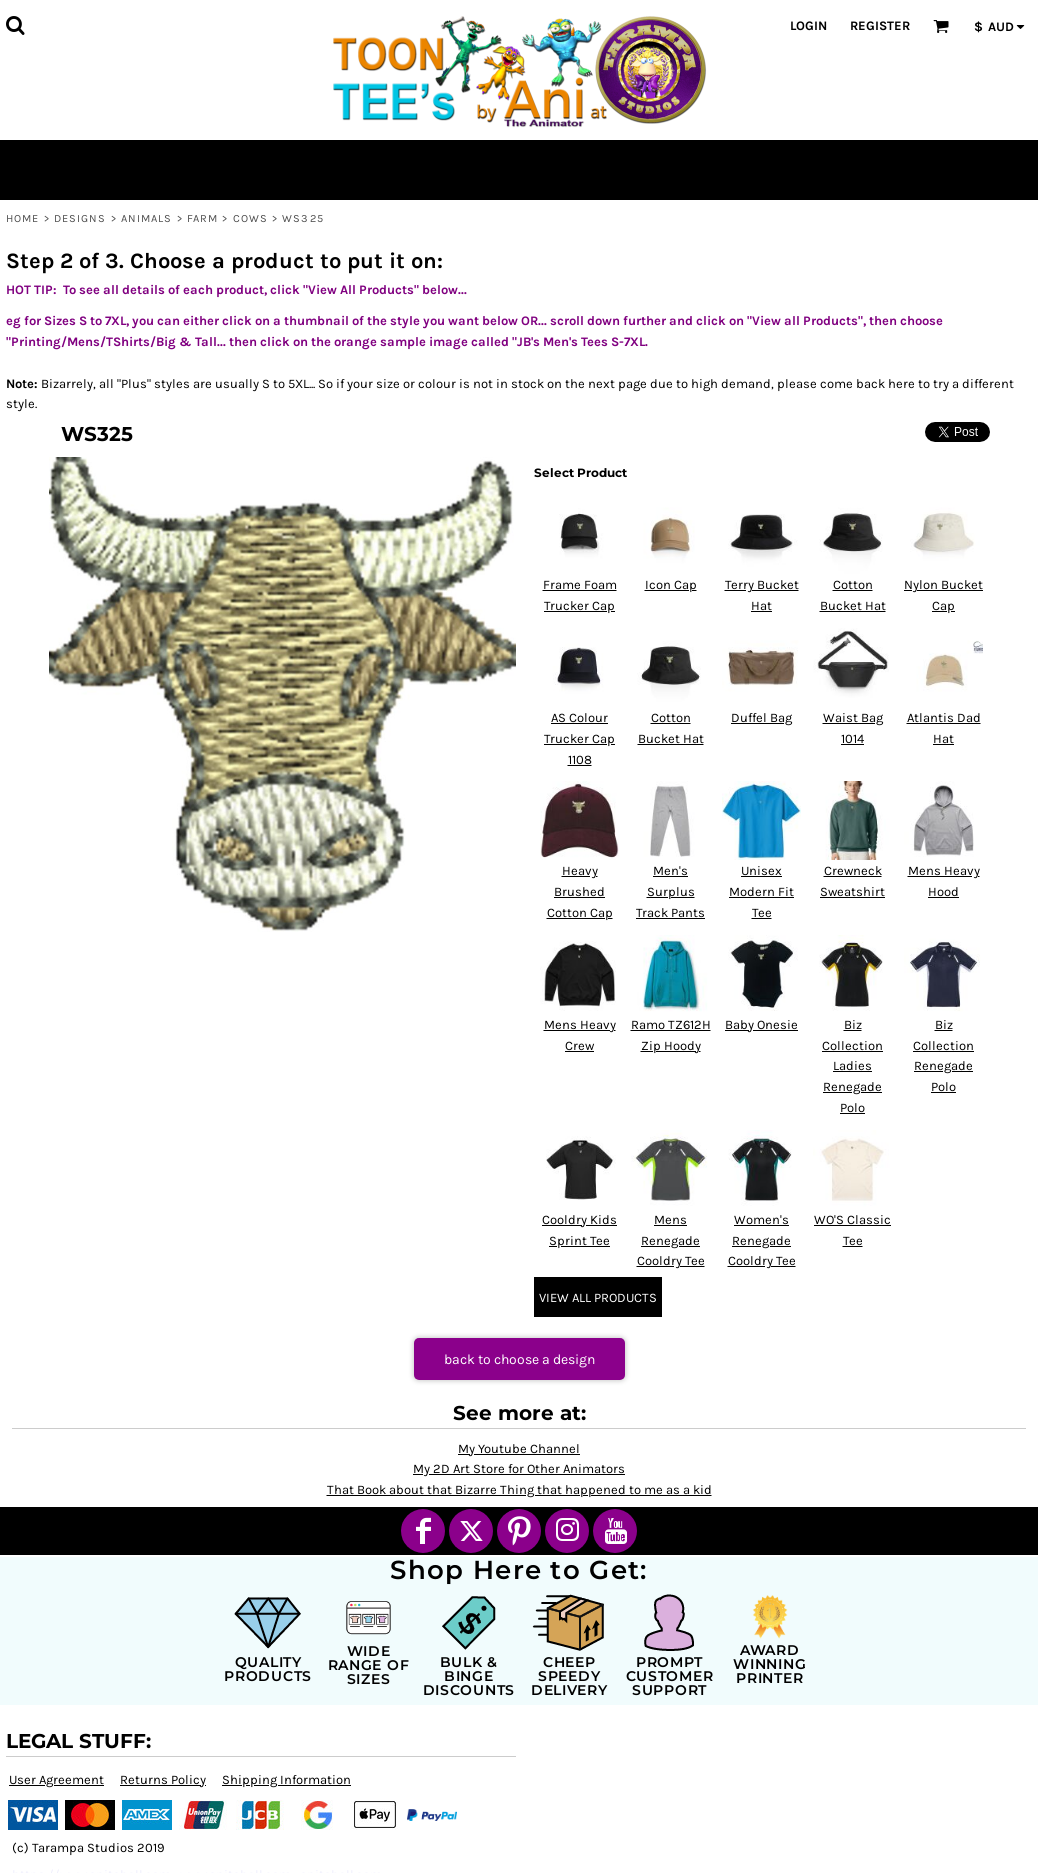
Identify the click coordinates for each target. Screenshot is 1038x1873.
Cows (250, 218)
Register (880, 25)
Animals (147, 218)
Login (808, 25)
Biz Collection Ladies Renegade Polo (852, 1066)
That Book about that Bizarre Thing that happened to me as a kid (519, 1489)
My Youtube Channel (519, 1448)
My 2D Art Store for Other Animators (519, 1468)
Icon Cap (671, 584)
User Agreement (56, 1779)
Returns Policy (163, 1779)
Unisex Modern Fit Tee (761, 891)
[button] (15, 25)
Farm (202, 218)
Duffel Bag (761, 717)
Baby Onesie (761, 1024)
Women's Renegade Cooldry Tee (762, 1240)
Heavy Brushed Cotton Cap (580, 891)
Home (22, 218)
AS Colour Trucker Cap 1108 (579, 738)
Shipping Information (286, 1779)
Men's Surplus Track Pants (670, 891)
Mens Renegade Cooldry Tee (671, 1240)
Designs (80, 218)
